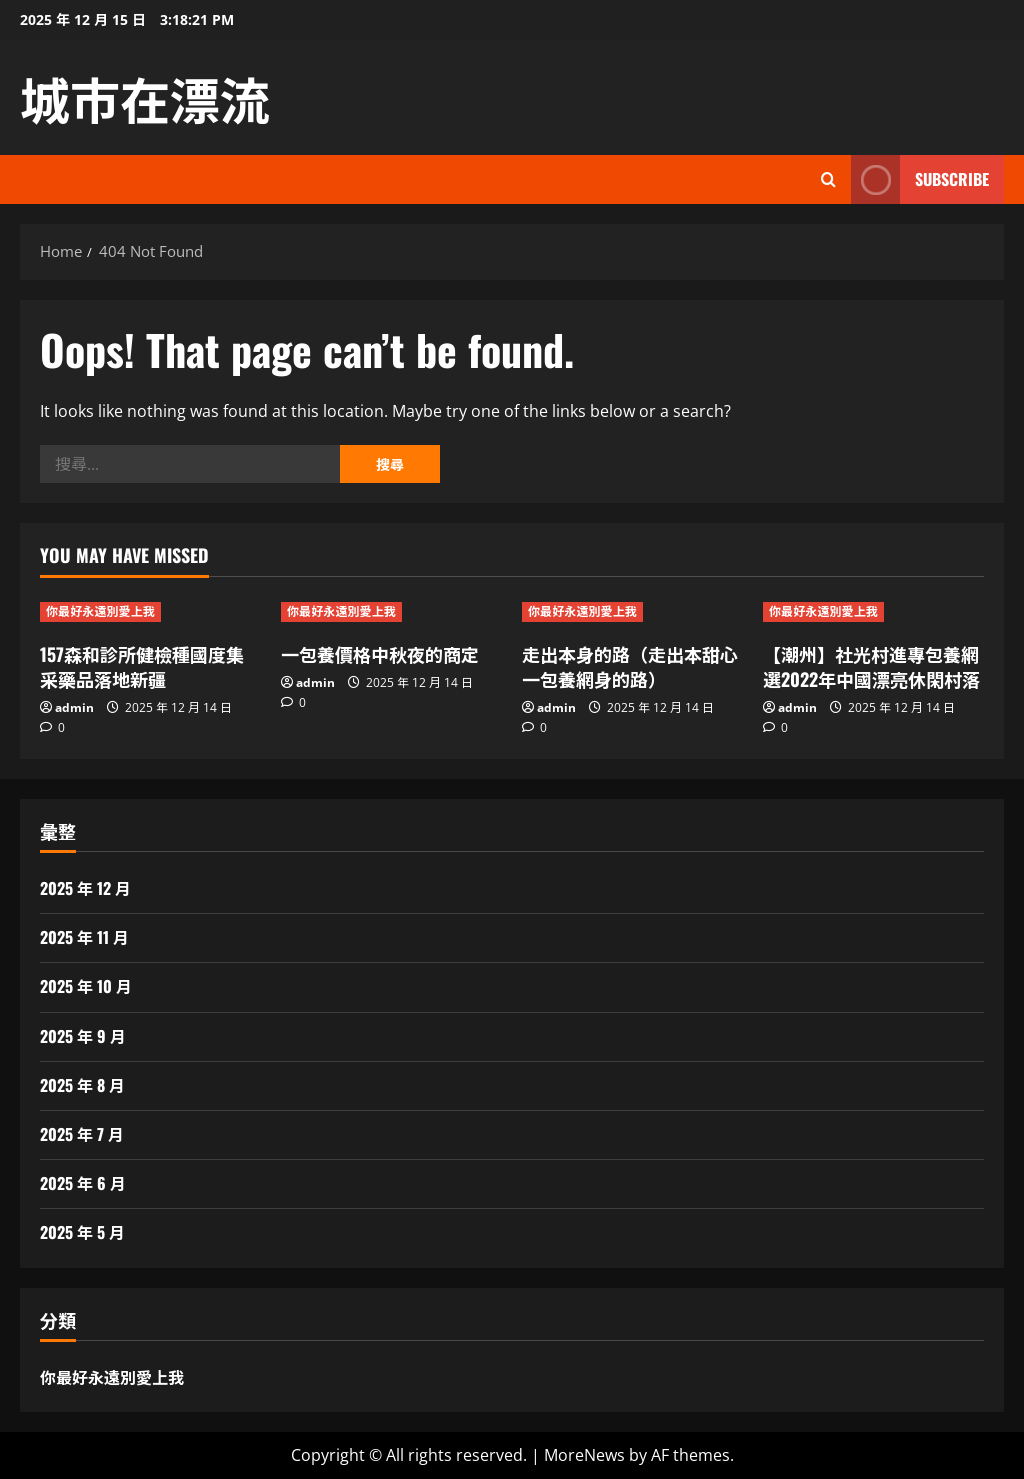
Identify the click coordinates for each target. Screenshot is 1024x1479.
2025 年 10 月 (86, 986)
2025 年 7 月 (82, 1134)
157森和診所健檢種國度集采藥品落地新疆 (142, 666)
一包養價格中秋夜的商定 (380, 654)
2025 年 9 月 (83, 1036)
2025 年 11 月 (84, 937)
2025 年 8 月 (82, 1085)
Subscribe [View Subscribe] (920, 179)
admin (74, 707)
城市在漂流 (145, 97)
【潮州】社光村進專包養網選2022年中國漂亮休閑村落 (871, 666)
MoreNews (584, 1455)
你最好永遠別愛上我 (100, 611)
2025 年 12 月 (85, 888)
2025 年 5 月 (82, 1232)
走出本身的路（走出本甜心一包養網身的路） (630, 666)
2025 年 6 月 (83, 1183)
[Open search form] (828, 179)
